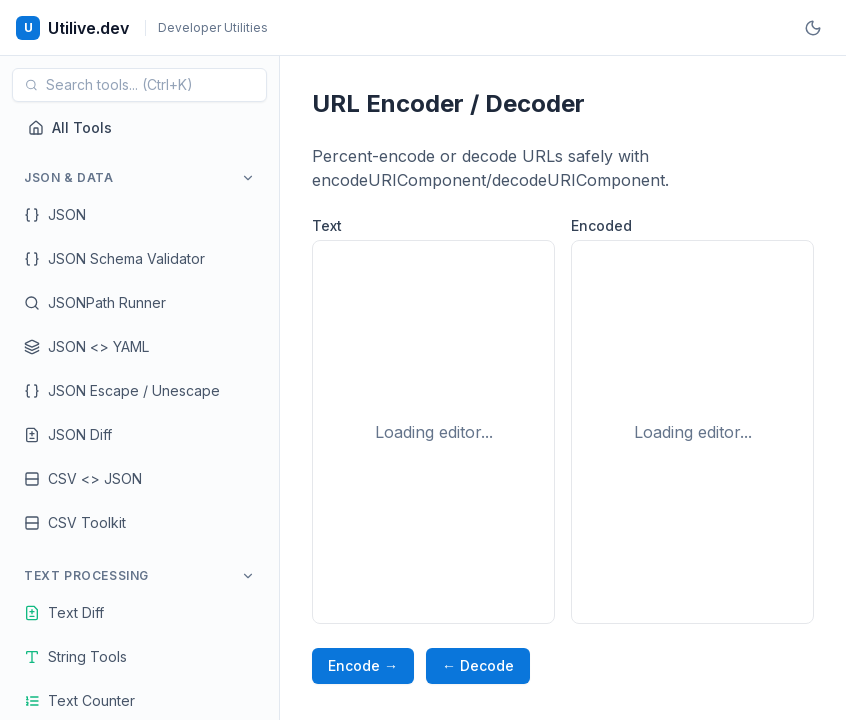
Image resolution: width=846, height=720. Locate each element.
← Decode (478, 665)
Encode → (363, 665)
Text (327, 225)
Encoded (601, 225)
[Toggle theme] (813, 28)
